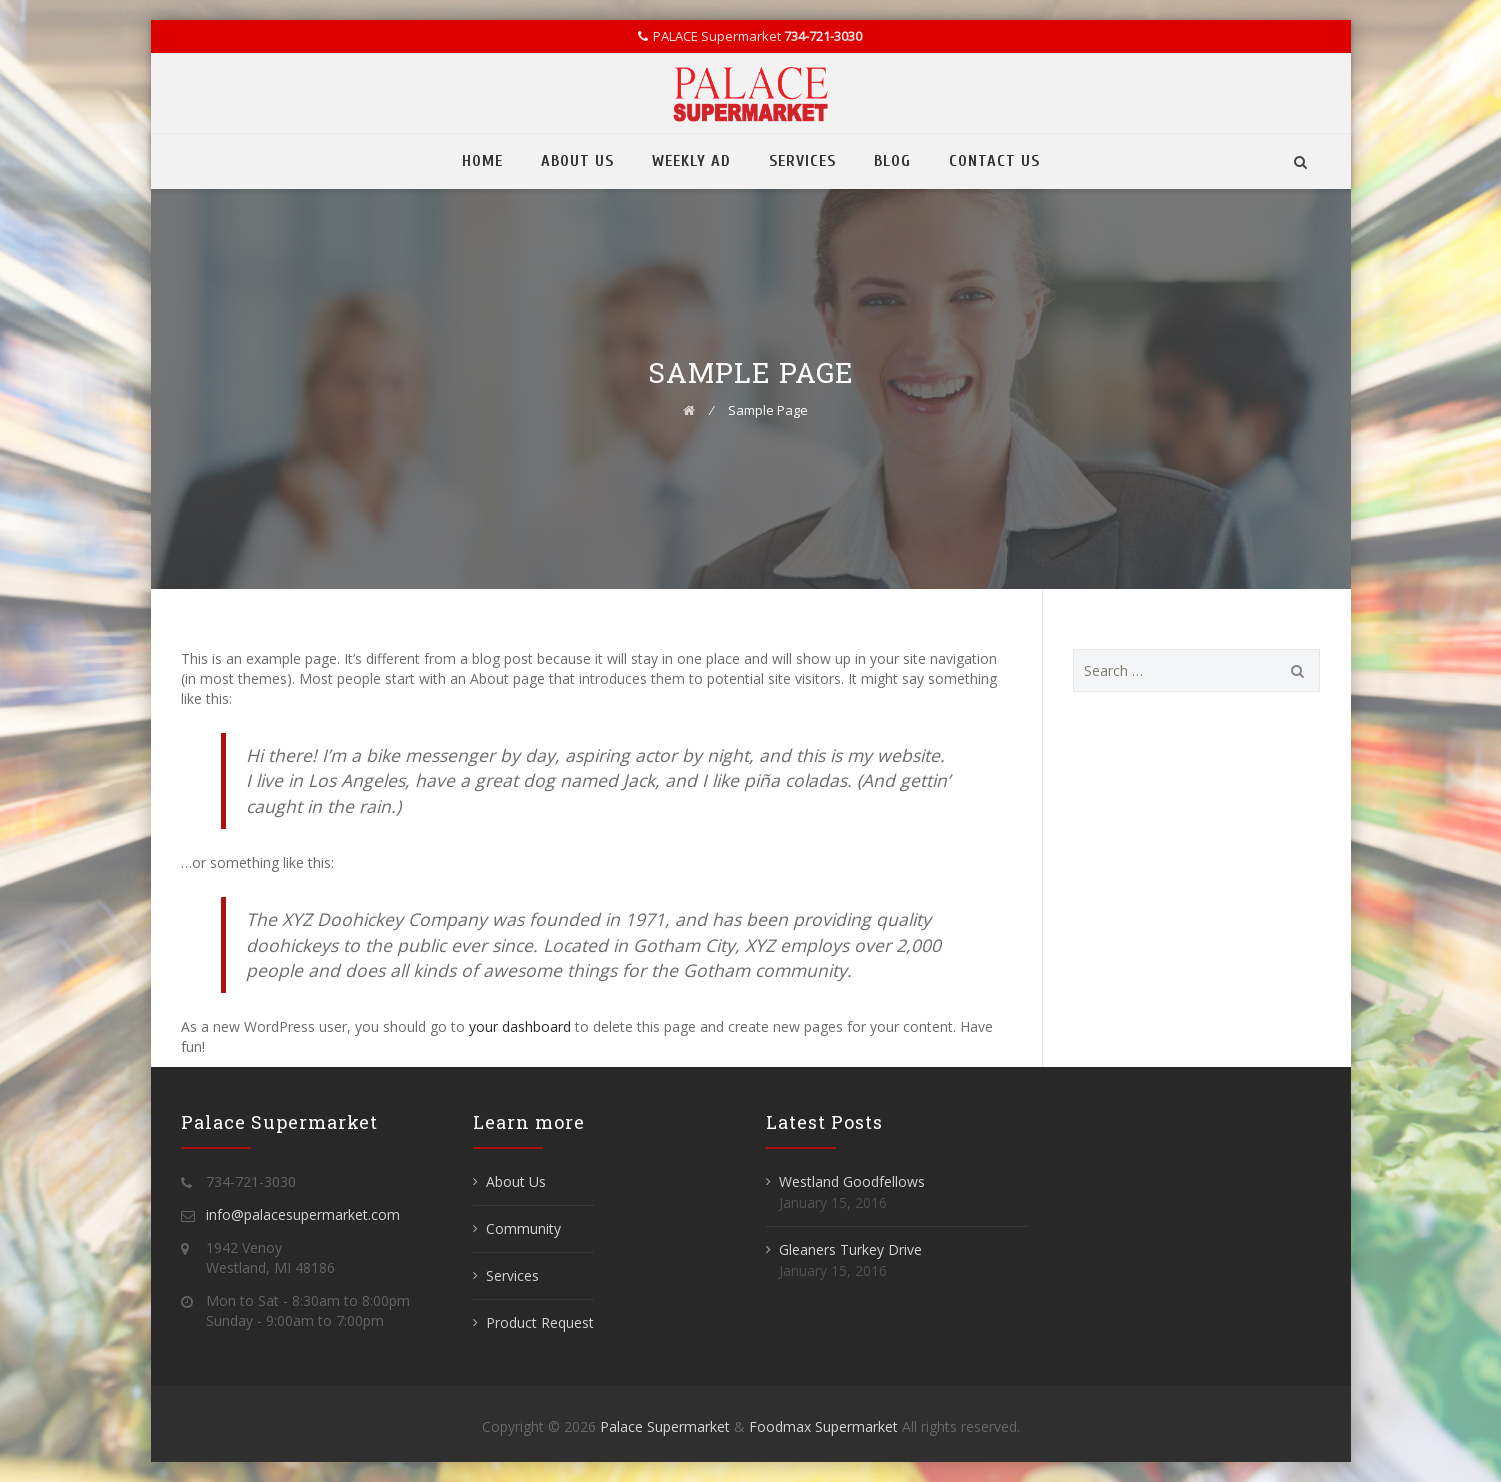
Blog (892, 161)
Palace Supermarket (667, 1426)
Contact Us (994, 161)
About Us (577, 161)
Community (523, 1228)
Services (802, 161)
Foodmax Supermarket (823, 1426)
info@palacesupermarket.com (303, 1214)
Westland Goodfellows (852, 1181)
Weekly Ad (691, 161)
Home (482, 161)
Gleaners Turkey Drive (850, 1249)
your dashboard (520, 1026)
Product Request (540, 1322)
